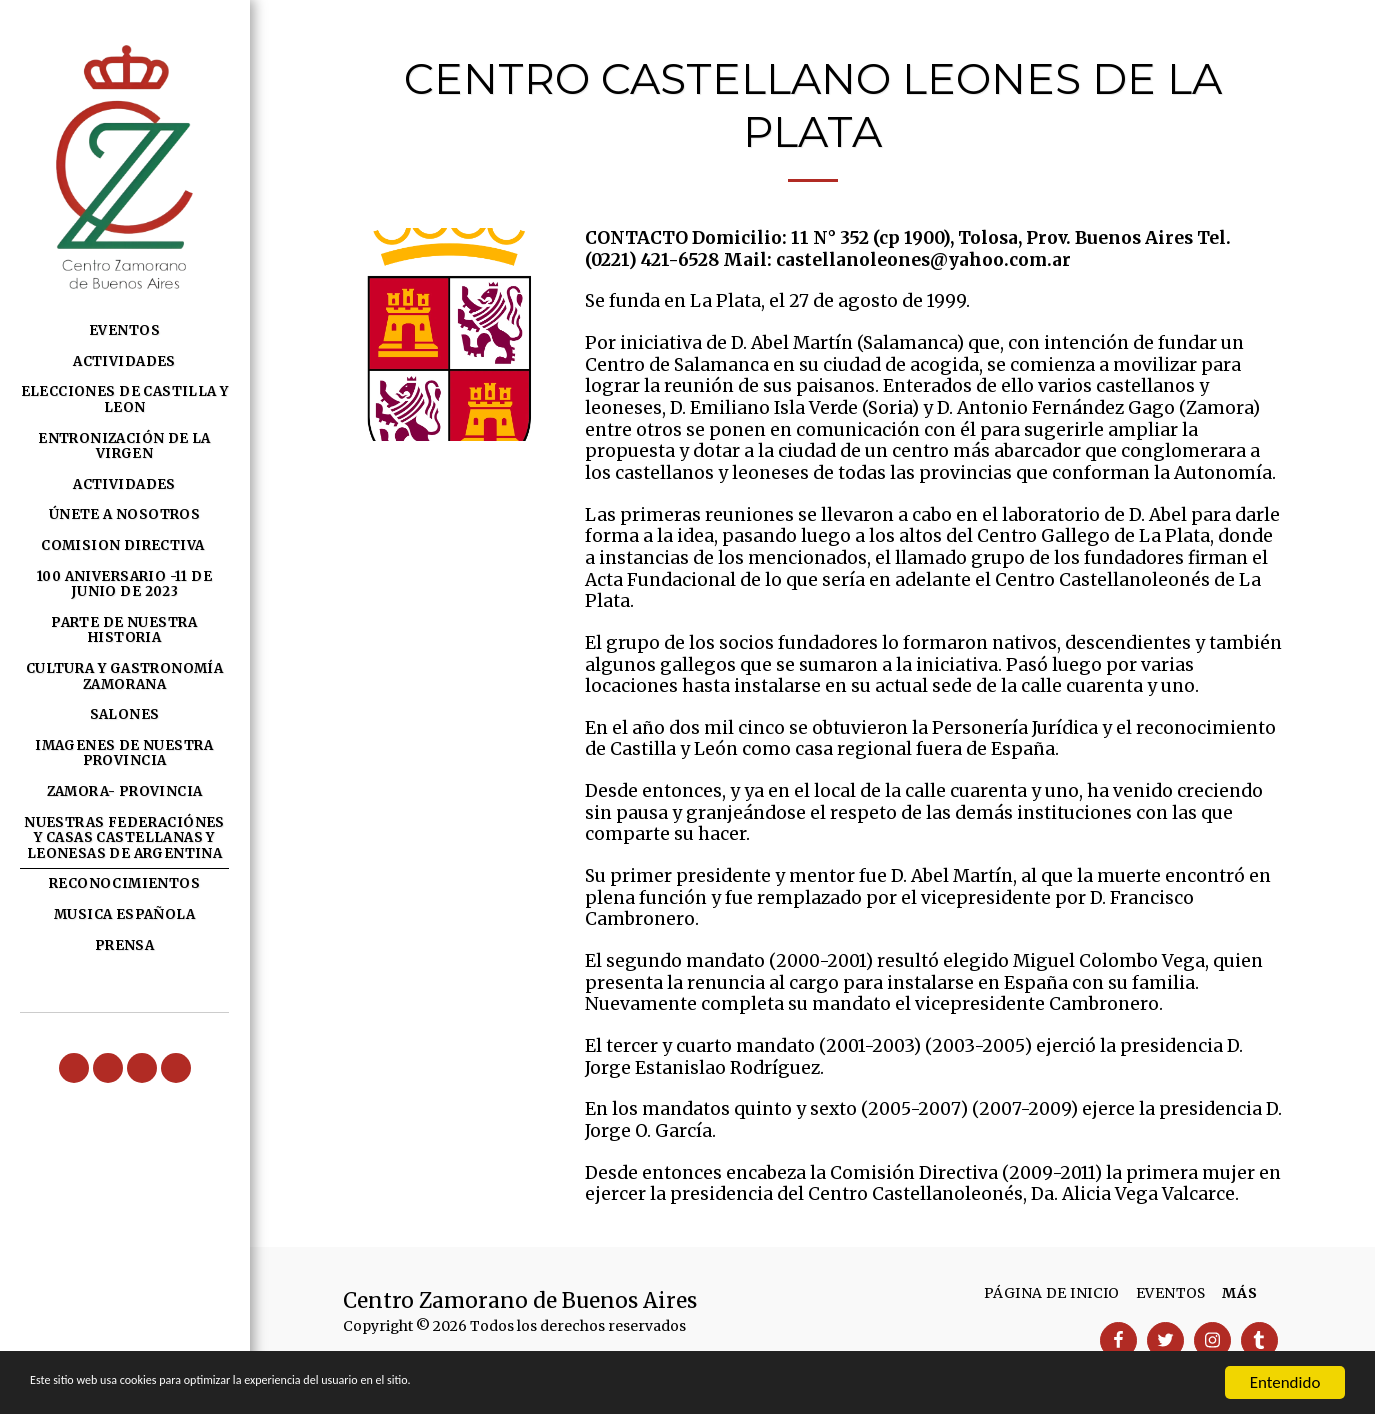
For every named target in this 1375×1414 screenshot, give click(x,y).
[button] (74, 1068)
